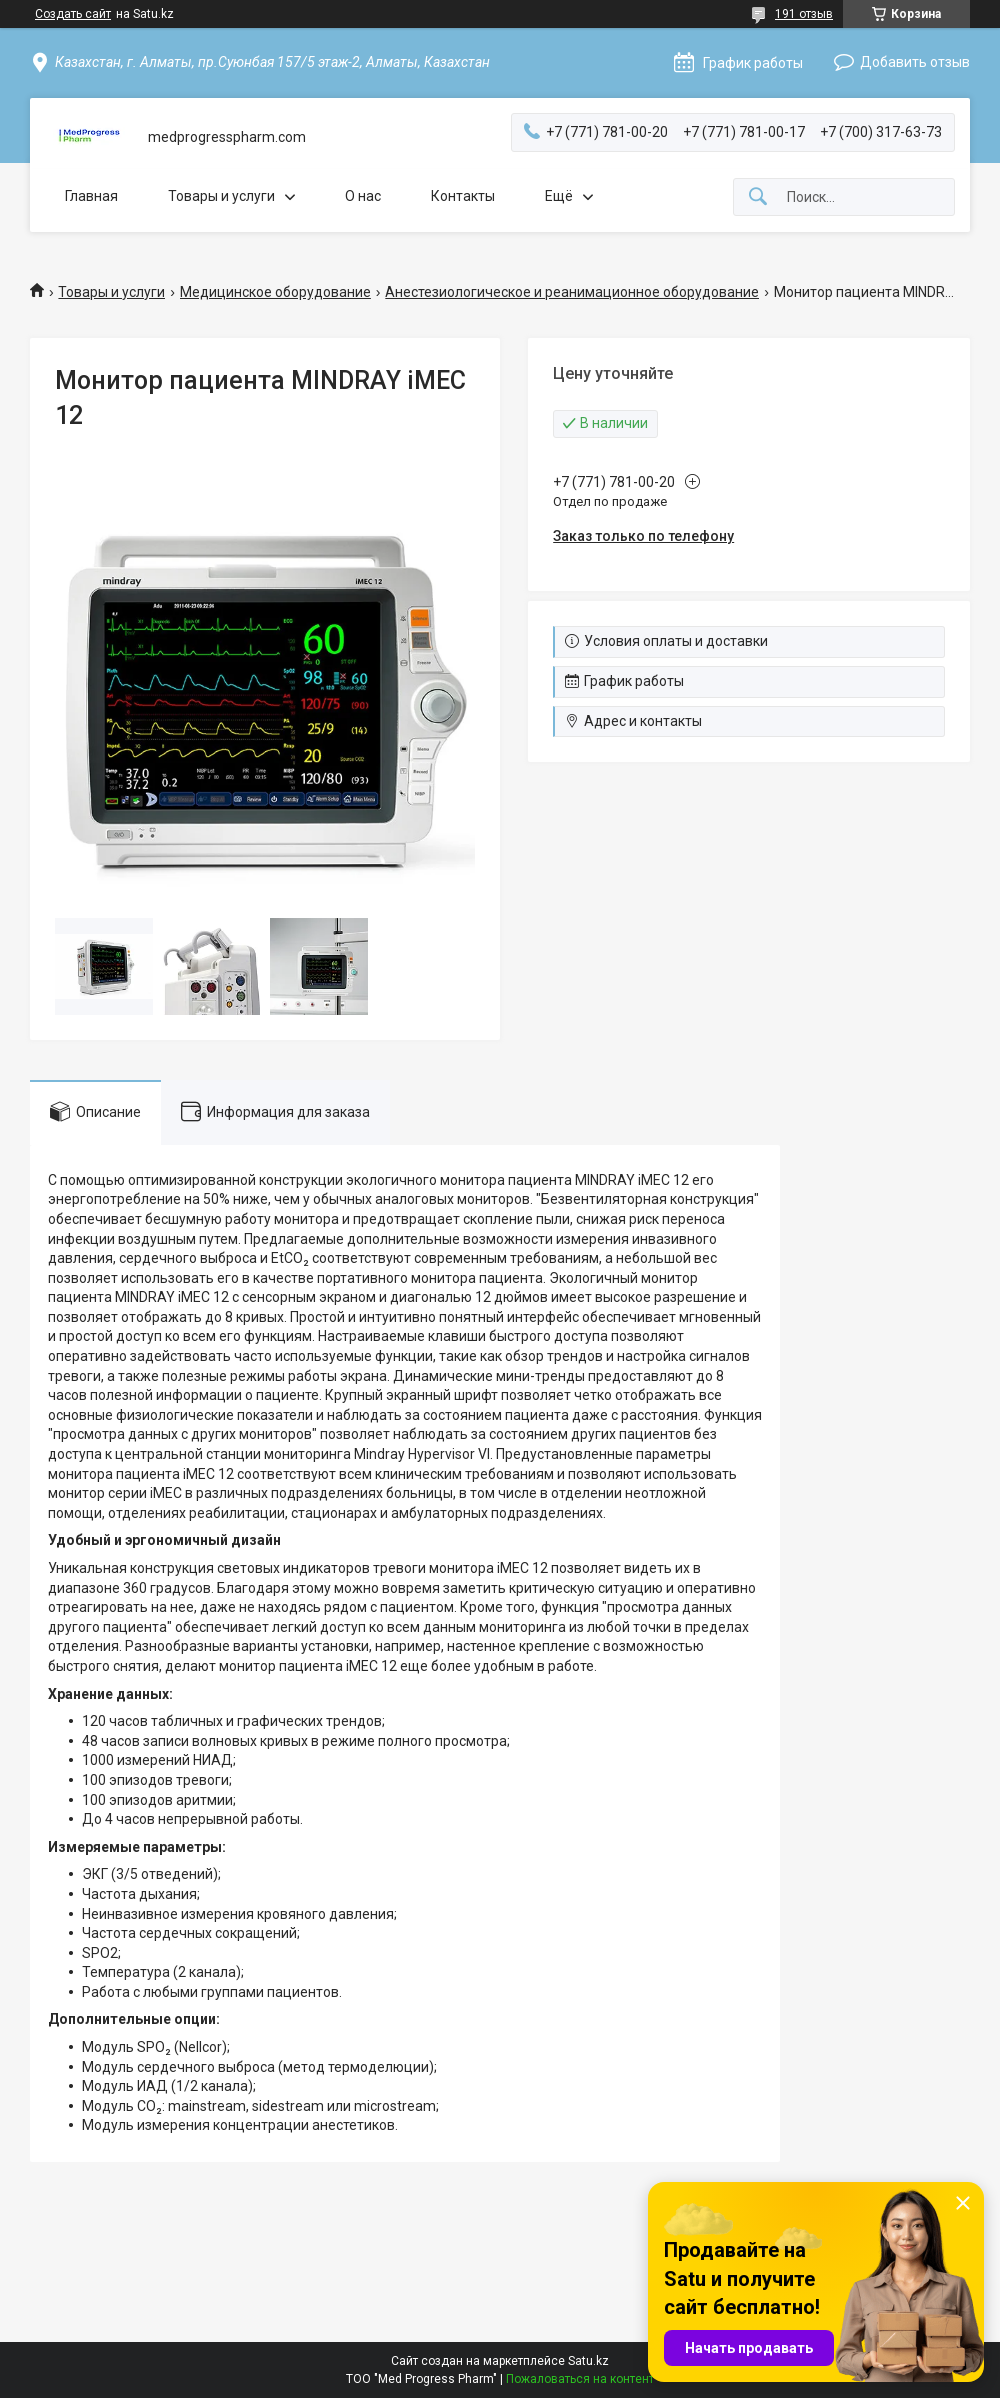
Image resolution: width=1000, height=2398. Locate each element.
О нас (363, 196)
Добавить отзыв (915, 62)
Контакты (463, 196)
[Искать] (758, 197)
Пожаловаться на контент (580, 2379)
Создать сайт (73, 14)
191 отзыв (804, 14)
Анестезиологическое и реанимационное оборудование (572, 292)
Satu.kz (588, 2361)
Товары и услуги (221, 196)
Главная (91, 196)
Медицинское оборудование (275, 292)
